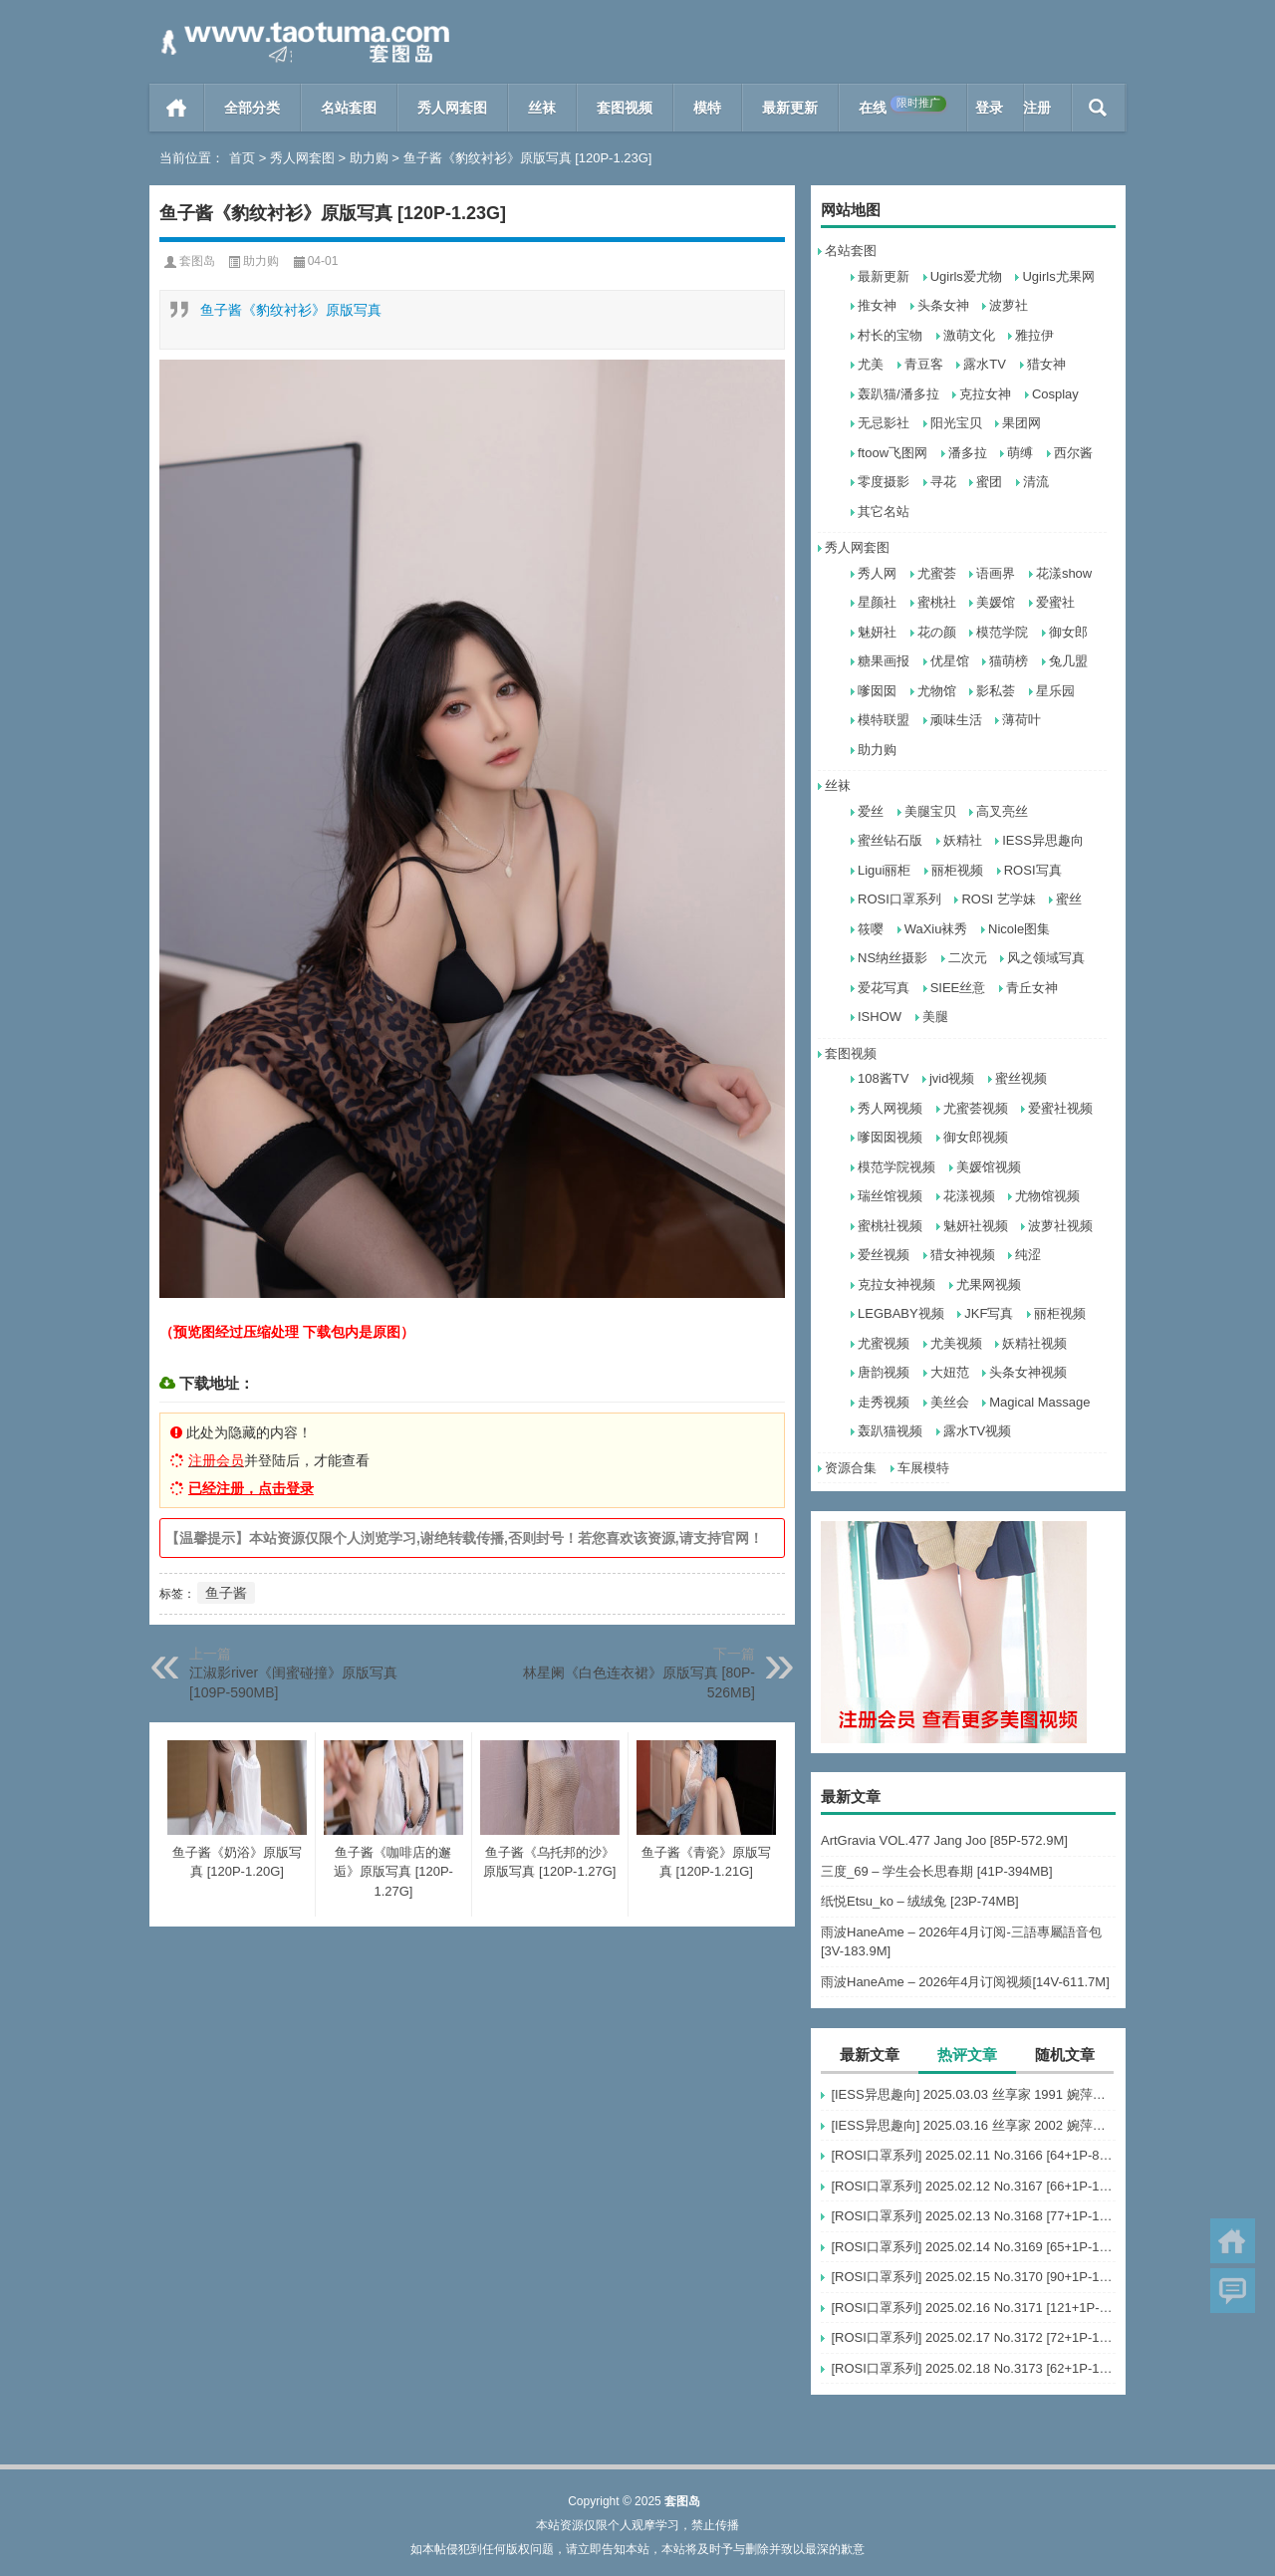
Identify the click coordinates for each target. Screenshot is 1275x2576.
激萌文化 (969, 335)
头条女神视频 (1028, 1372)
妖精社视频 (1034, 1343)
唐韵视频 (883, 1372)
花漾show (1064, 573)
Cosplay (1055, 393)
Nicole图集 (1019, 928)
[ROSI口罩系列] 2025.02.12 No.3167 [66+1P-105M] (973, 2186)
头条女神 (943, 305)
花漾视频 (969, 1195)
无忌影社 (883, 422)
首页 (176, 107)
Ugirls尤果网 (1058, 276)
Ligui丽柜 (884, 870)
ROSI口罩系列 (899, 899)
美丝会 (949, 1402)
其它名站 (883, 511)
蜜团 (989, 481)
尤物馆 (936, 690)
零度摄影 (883, 481)
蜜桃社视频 (890, 1225)
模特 (707, 108)
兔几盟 (1068, 660)
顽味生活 (956, 719)
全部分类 (252, 108)
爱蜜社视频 (1060, 1108)
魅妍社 (877, 632)
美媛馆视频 (988, 1166)
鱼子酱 (226, 1593)
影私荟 (995, 690)
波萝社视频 (1060, 1225)
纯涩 (1028, 1254)
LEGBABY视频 (901, 1313)
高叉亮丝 (1002, 811)
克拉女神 (985, 393)
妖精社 (962, 840)
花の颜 (936, 632)
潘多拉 (967, 452)
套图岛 (197, 261)
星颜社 (877, 602)
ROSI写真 (1033, 870)
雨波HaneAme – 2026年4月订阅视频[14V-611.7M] (965, 1981)
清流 (1036, 481)
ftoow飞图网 (892, 452)
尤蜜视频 (883, 1343)
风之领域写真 (1046, 957)
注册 (1037, 108)
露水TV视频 (977, 1430)
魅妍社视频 (975, 1225)
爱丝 (871, 811)
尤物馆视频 (1047, 1195)
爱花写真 (883, 987)
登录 (989, 108)
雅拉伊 (1034, 335)
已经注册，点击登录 (251, 1488)
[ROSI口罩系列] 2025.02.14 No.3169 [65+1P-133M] (973, 2246)
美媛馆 (995, 602)
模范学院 (1002, 632)
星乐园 (1055, 690)
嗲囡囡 (877, 690)
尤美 (871, 364)
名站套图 (349, 108)
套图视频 (624, 108)
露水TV (984, 364)
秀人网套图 (452, 108)
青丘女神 (1032, 987)
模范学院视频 (896, 1166)
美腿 (935, 1016)
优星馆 (949, 660)
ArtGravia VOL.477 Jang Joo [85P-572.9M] (944, 1840)
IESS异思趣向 (1043, 840)
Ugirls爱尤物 (966, 276)
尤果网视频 (988, 1284)
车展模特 (923, 1467)
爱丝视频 (883, 1254)
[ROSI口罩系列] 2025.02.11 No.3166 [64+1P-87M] (973, 2155)
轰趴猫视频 (890, 1430)
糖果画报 (883, 660)
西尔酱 (1073, 452)
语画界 (995, 573)
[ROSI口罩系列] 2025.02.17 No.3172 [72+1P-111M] (973, 2337)
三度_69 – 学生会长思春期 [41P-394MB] (937, 1871)
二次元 (967, 957)
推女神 (877, 305)
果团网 (1021, 422)
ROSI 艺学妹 (998, 899)
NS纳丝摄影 (892, 957)
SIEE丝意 (958, 987)
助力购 (369, 157)
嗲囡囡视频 (890, 1137)
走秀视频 (883, 1402)
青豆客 (923, 364)
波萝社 (1008, 305)
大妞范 (949, 1372)
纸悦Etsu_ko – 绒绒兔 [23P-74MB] (920, 1901)
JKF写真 (988, 1313)
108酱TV (883, 1078)
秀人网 (877, 573)
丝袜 (542, 108)
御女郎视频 (975, 1137)
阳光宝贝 (956, 422)
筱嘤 (871, 928)
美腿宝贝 (930, 811)
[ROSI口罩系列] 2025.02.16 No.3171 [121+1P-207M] (973, 2307)
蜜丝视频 (1021, 1078)
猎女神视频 (962, 1254)
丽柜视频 (957, 870)
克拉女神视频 (896, 1284)
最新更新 (790, 108)
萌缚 (1020, 452)
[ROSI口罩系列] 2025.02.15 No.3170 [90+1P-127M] (973, 2276)
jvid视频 (952, 1078)
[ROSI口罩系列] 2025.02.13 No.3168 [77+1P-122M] (973, 2215)
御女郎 (1068, 632)
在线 (902, 106)
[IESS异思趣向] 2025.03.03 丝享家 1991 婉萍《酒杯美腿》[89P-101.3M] (973, 2094)
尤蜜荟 (936, 573)
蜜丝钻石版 (890, 840)
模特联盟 (883, 719)
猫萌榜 (1008, 660)
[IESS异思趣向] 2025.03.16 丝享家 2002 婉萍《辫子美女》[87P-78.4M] (973, 2125)
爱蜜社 (1055, 602)
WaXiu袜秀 (936, 928)
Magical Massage (1039, 1402)
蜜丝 (1069, 899)
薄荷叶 (1021, 719)
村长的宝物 (890, 335)
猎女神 (1046, 364)
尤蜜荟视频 (975, 1108)
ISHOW (879, 1016)
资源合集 (851, 1467)
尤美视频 (956, 1343)
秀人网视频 (890, 1108)
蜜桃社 (936, 602)
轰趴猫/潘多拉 (898, 393)
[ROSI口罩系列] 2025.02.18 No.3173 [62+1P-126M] (973, 2368)
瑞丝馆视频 (890, 1195)
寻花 (943, 481)
